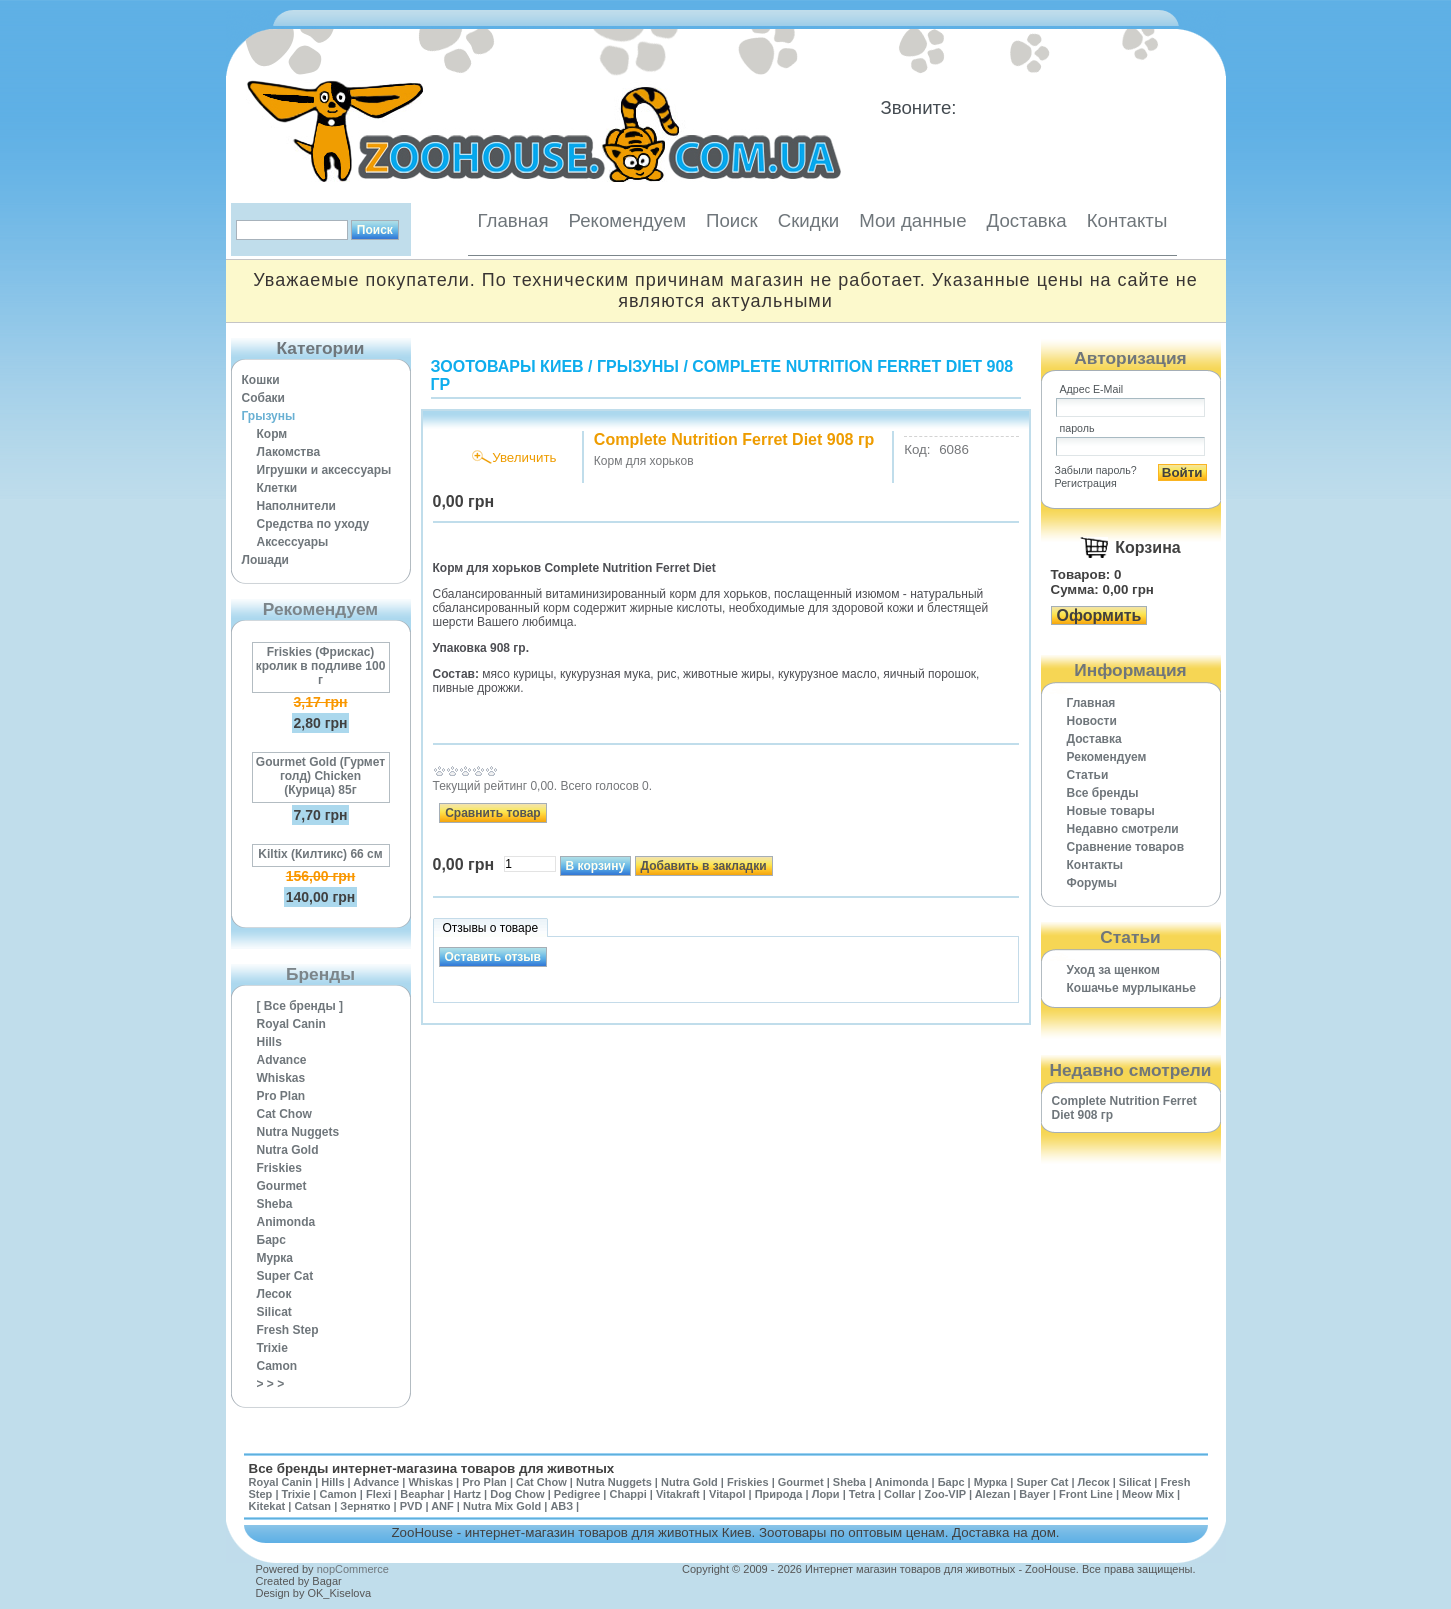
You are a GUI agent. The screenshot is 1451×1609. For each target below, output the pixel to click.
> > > (271, 1384)
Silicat (274, 1312)
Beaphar (422, 1494)
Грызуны (269, 416)
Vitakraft (678, 1494)
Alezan (992, 1494)
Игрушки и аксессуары (324, 470)
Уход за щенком (1113, 970)
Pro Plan (281, 1096)
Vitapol (727, 1494)
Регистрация (1086, 483)
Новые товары (1111, 811)
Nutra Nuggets (298, 1132)
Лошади (265, 560)
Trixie (272, 1348)
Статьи (1088, 775)
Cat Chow (284, 1114)
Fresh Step (288, 1330)
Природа (779, 1494)
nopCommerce (353, 1569)
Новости (1092, 721)
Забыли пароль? (1096, 470)
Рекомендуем (627, 220)
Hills (269, 1042)
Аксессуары (293, 542)
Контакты (1127, 220)
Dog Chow (517, 1494)
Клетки (277, 488)
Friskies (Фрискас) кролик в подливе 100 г (321, 666)
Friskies (279, 1168)
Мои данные (912, 220)
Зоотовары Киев (507, 366)
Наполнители (296, 506)
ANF (442, 1506)
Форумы (1092, 883)
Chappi (627, 1494)
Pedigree (577, 1494)
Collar (899, 1494)
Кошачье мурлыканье (1132, 988)
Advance (282, 1060)
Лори (826, 1494)
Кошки (261, 380)
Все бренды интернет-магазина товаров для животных (432, 1468)
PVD (411, 1506)
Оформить (1099, 615)
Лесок (274, 1294)
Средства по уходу (313, 524)
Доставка (1027, 220)
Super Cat (285, 1276)
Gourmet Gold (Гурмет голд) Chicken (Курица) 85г (320, 776)
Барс (271, 1240)
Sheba (275, 1204)
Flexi (378, 1494)
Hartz (468, 1494)
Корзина (1147, 547)
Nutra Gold (288, 1150)
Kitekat (267, 1506)
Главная (513, 220)
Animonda (286, 1222)
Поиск (732, 220)
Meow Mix (1148, 1494)
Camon (277, 1366)
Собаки (263, 398)
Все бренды (1103, 793)
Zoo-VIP (944, 1494)
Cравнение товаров (1126, 847)
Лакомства (289, 452)
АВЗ (561, 1506)
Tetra (862, 1494)
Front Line (1086, 1494)
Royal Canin (291, 1024)
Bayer (1034, 1494)
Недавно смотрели (1123, 829)
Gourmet (282, 1186)
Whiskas (281, 1078)
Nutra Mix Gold (502, 1506)
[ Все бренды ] (300, 1006)
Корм (272, 434)
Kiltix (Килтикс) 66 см (320, 854)
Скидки (809, 220)
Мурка (275, 1258)
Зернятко (365, 1506)
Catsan (312, 1506)
